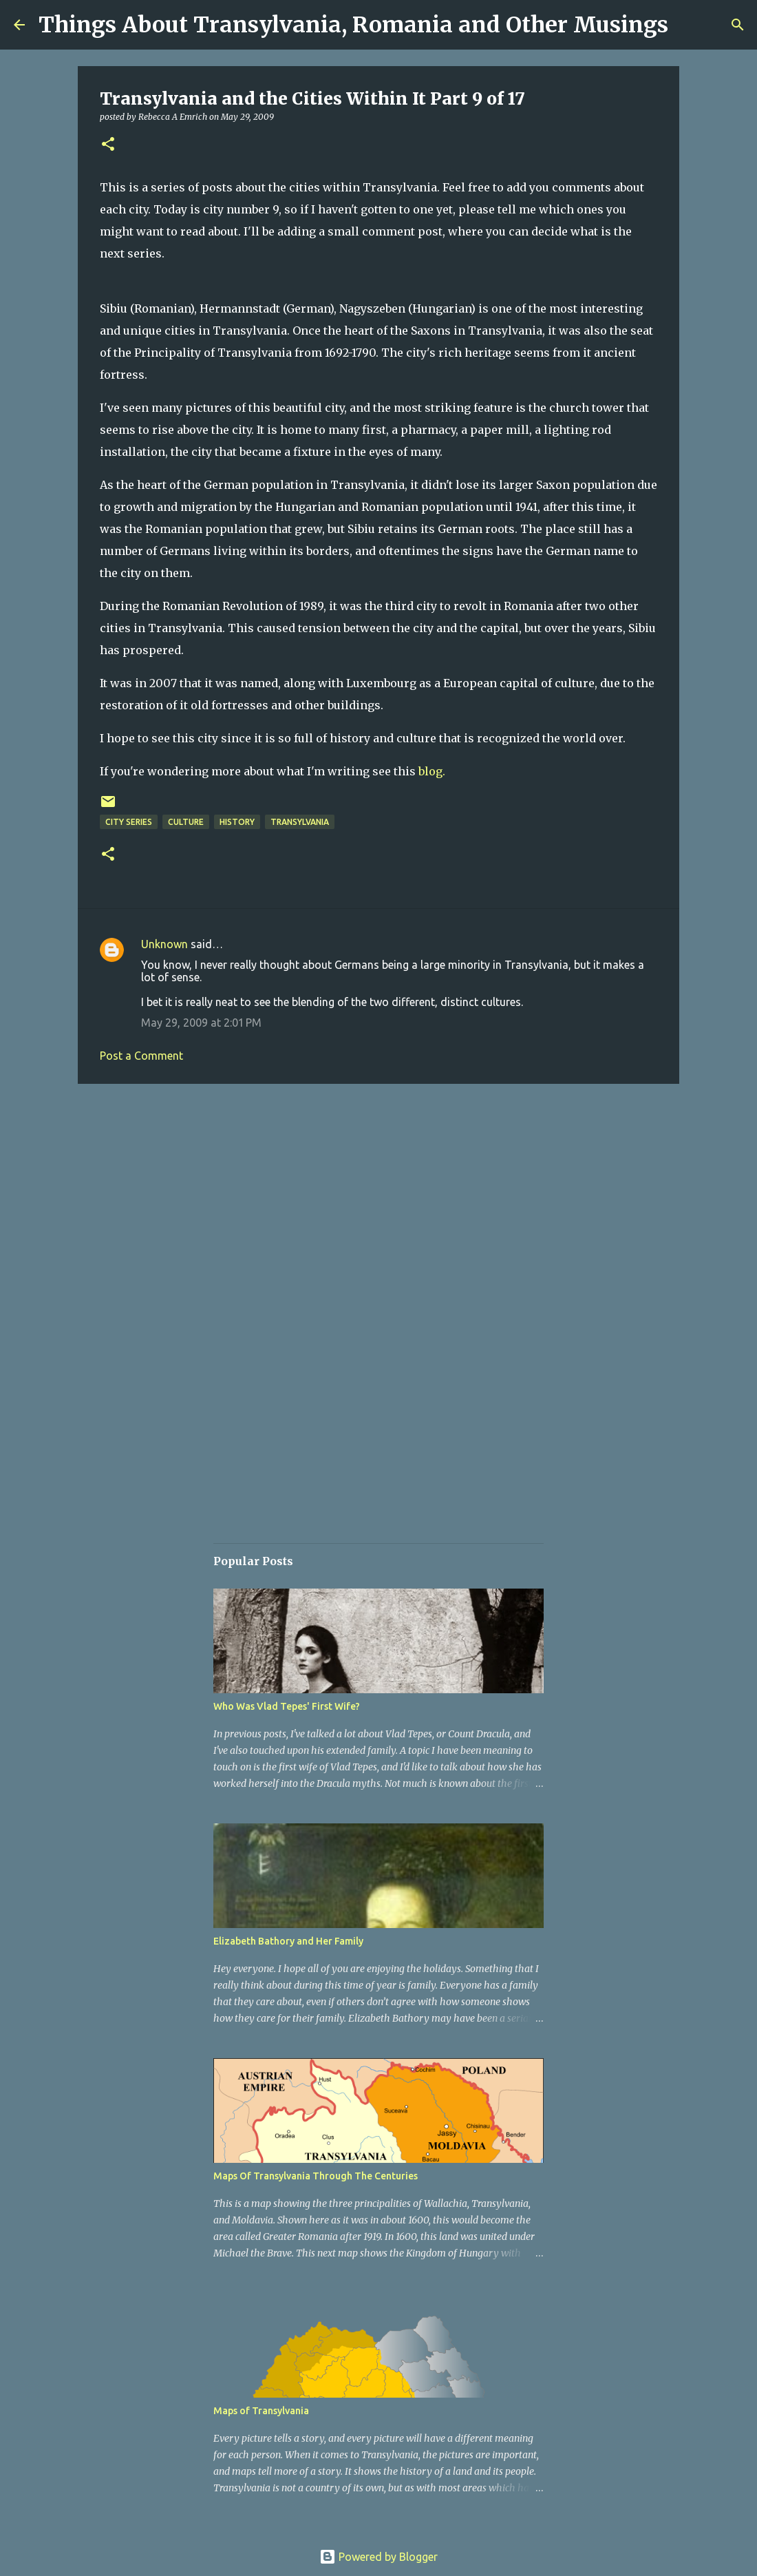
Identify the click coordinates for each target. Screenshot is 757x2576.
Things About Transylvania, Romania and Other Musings (353, 25)
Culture (186, 821)
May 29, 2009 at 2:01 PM (201, 1022)
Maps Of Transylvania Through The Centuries (315, 2175)
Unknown (164, 944)
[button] (108, 145)
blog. (431, 771)
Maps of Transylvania (261, 2410)
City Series (128, 821)
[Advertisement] (378, 1200)
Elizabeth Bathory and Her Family (288, 1941)
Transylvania (299, 821)
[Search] (737, 24)
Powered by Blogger (378, 2557)
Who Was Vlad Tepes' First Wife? (286, 1706)
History (237, 821)
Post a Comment (141, 1055)
